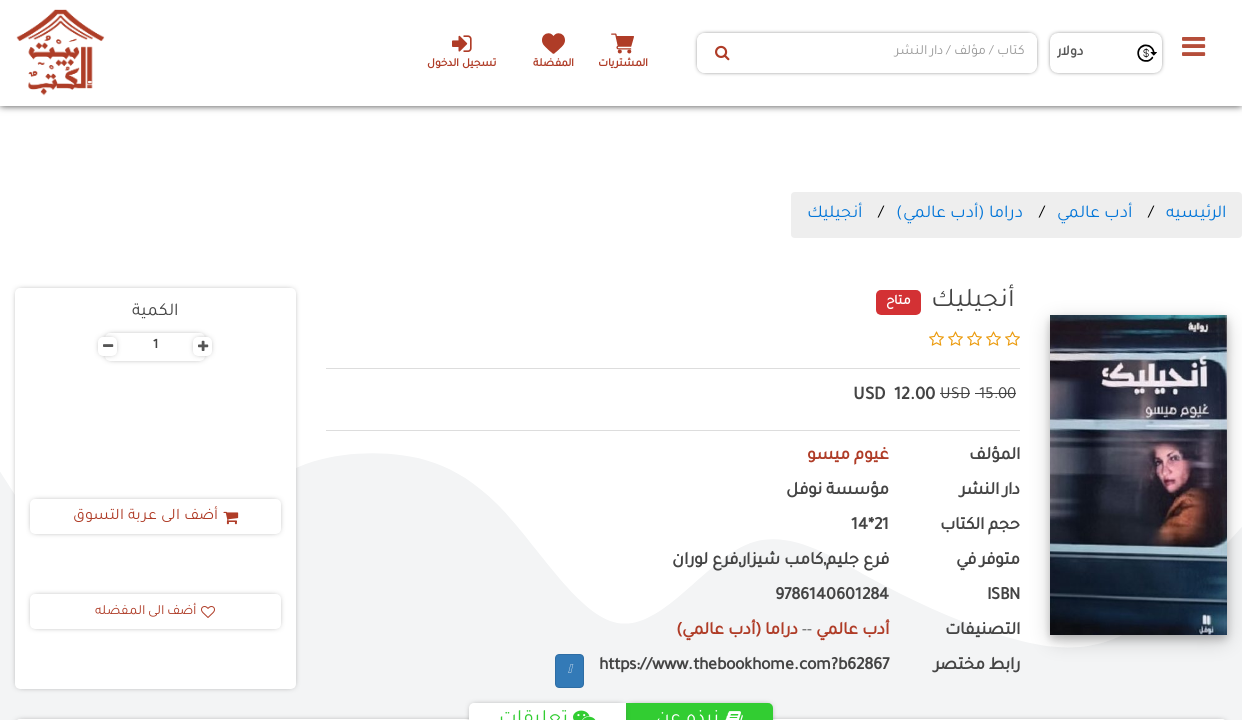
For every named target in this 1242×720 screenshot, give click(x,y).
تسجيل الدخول (461, 51)
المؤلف (994, 456)
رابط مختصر (977, 666)
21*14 (870, 526)
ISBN (1003, 596)
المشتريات (623, 64)
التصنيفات (982, 631)
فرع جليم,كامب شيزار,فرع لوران (780, 561)
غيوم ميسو (848, 456)
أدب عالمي (1094, 214)
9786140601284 (832, 596)
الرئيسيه (1196, 214)
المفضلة (553, 64)
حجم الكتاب (980, 526)
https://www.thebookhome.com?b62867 (744, 666)
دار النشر (990, 491)
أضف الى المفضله (155, 612)
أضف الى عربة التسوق (155, 517)
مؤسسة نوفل (837, 491)
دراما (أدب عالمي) (959, 214)
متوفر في (988, 561)
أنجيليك (834, 214)
